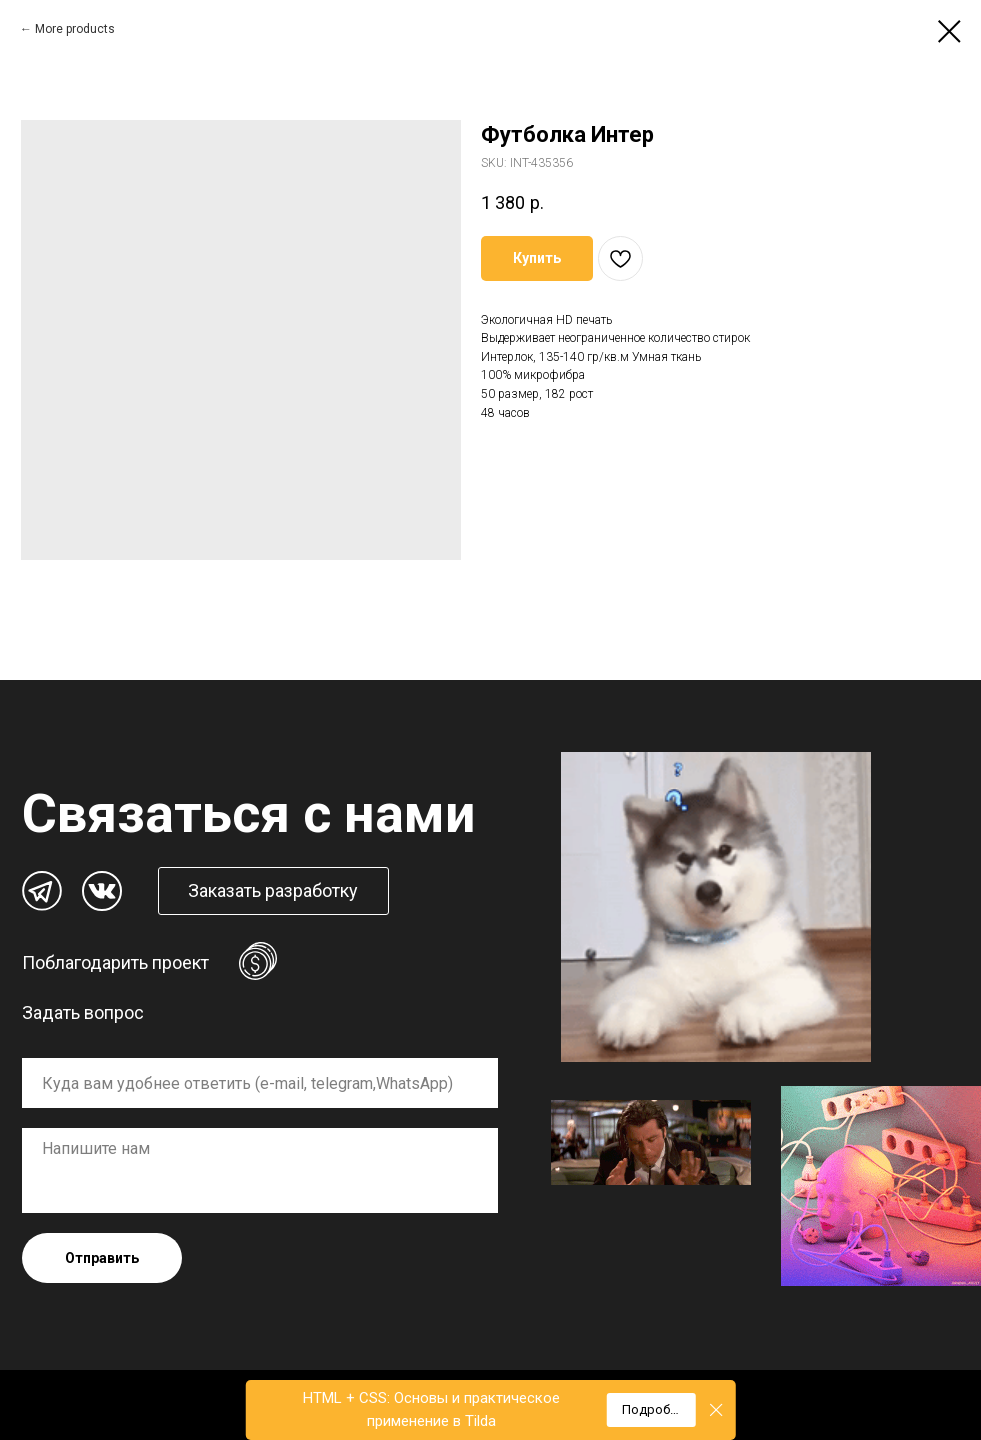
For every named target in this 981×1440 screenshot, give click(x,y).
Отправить (102, 1258)
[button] (273, 891)
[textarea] (260, 1170)
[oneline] (260, 1083)
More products (75, 29)
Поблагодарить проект (115, 962)
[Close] (716, 1410)
